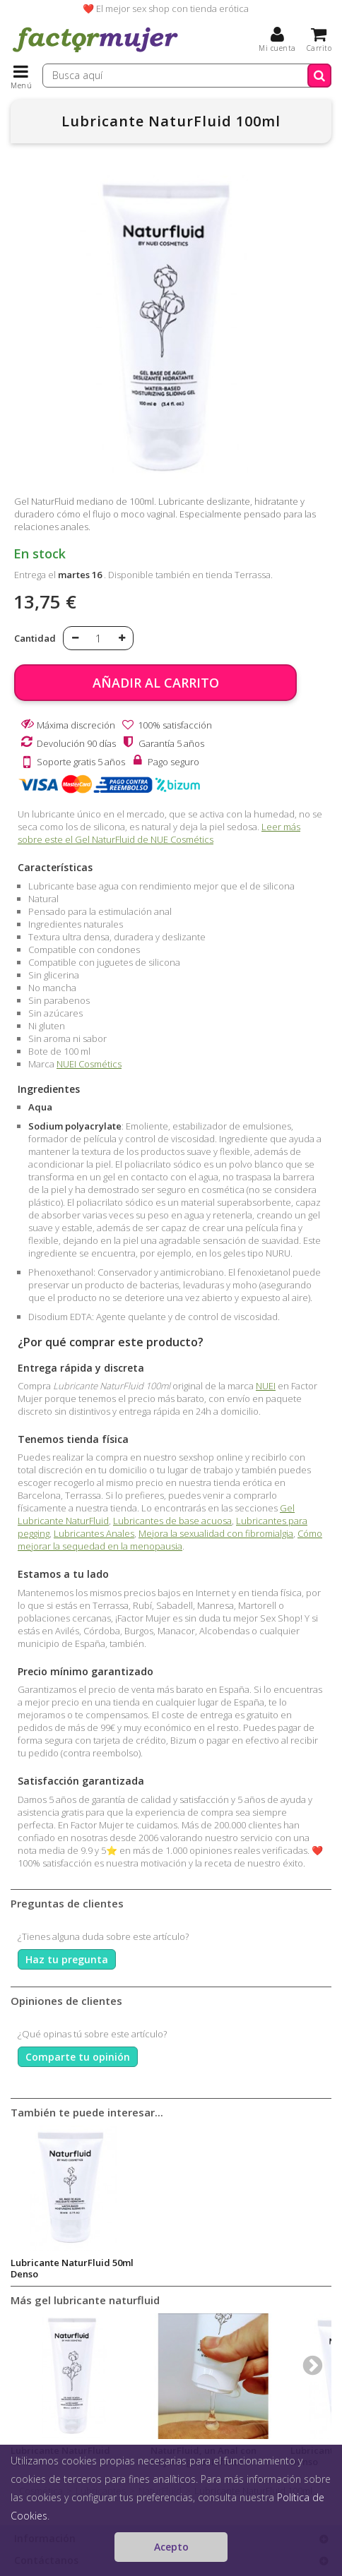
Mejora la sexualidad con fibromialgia (215, 1533)
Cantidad (35, 638)
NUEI (266, 1385)
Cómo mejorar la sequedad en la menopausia (170, 1539)
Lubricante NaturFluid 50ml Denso (72, 2268)
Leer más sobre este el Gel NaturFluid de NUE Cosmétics (159, 833)
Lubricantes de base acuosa (172, 1520)
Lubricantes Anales (94, 1533)
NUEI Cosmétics (89, 1064)
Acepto (171, 2546)
